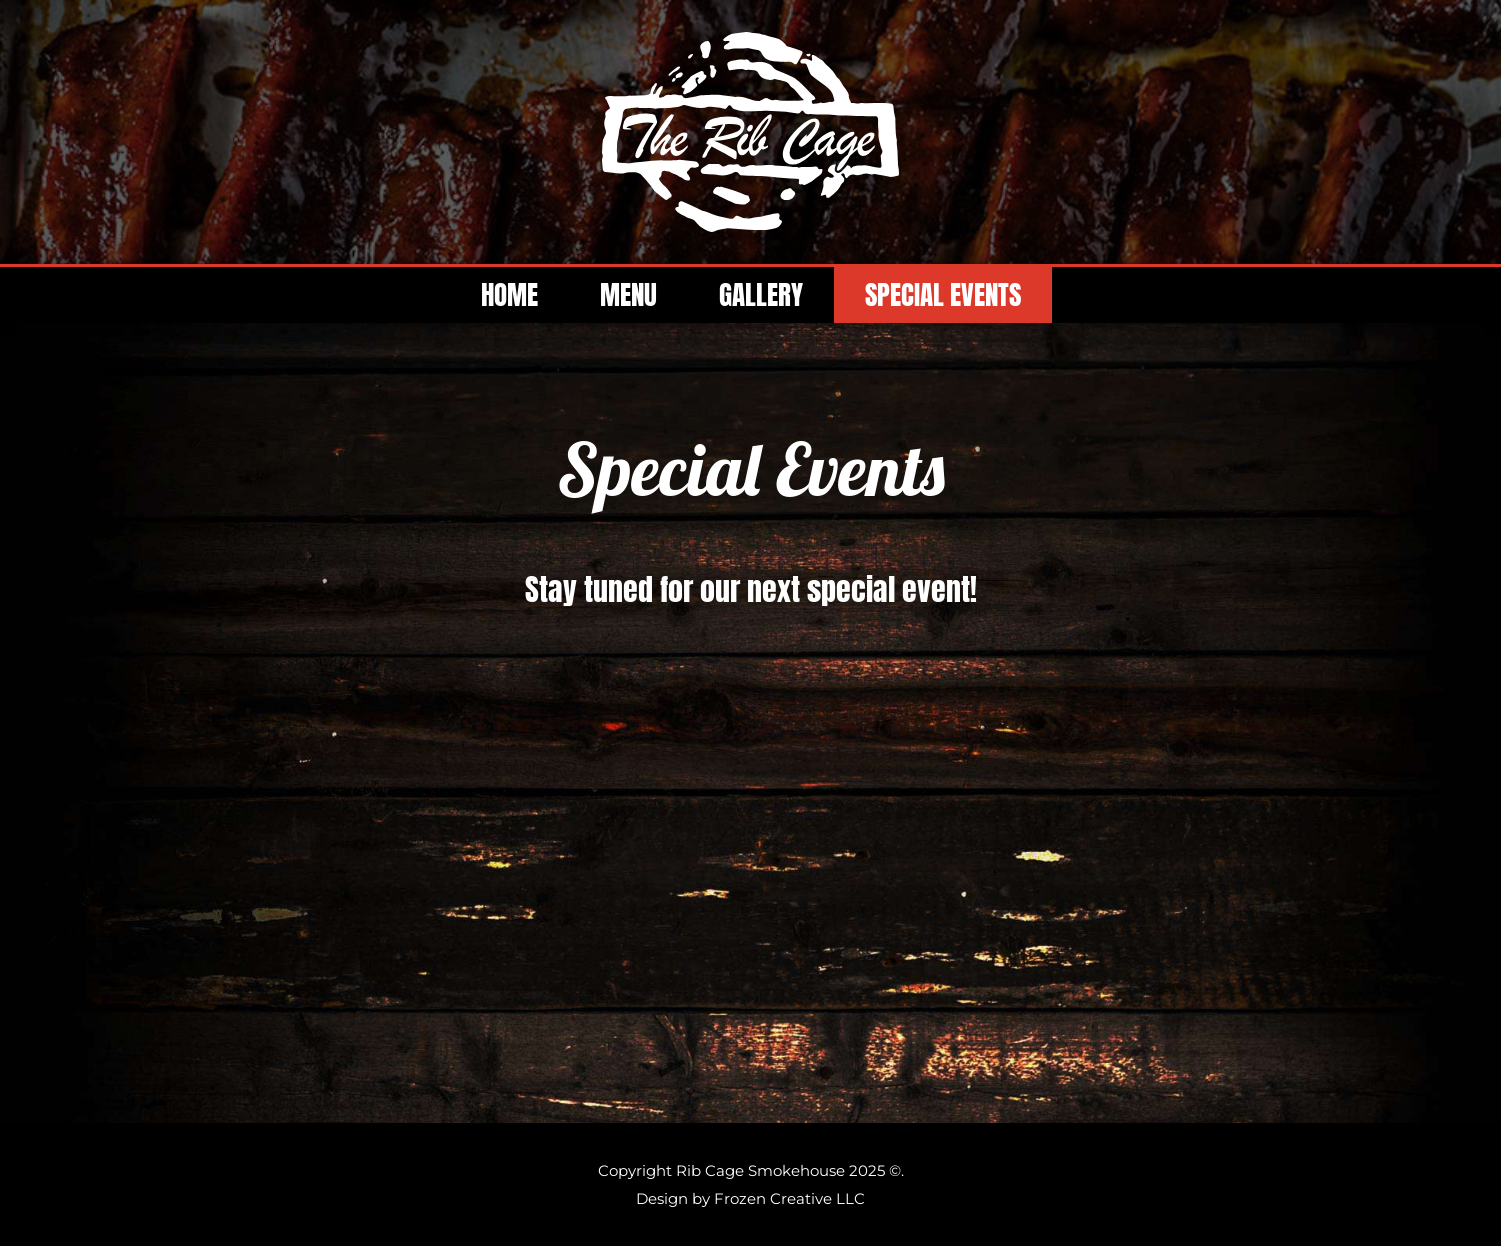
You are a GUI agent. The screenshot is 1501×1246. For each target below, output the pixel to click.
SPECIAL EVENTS (943, 294)
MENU (628, 294)
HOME (509, 294)
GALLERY (761, 294)
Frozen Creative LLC (789, 1198)
